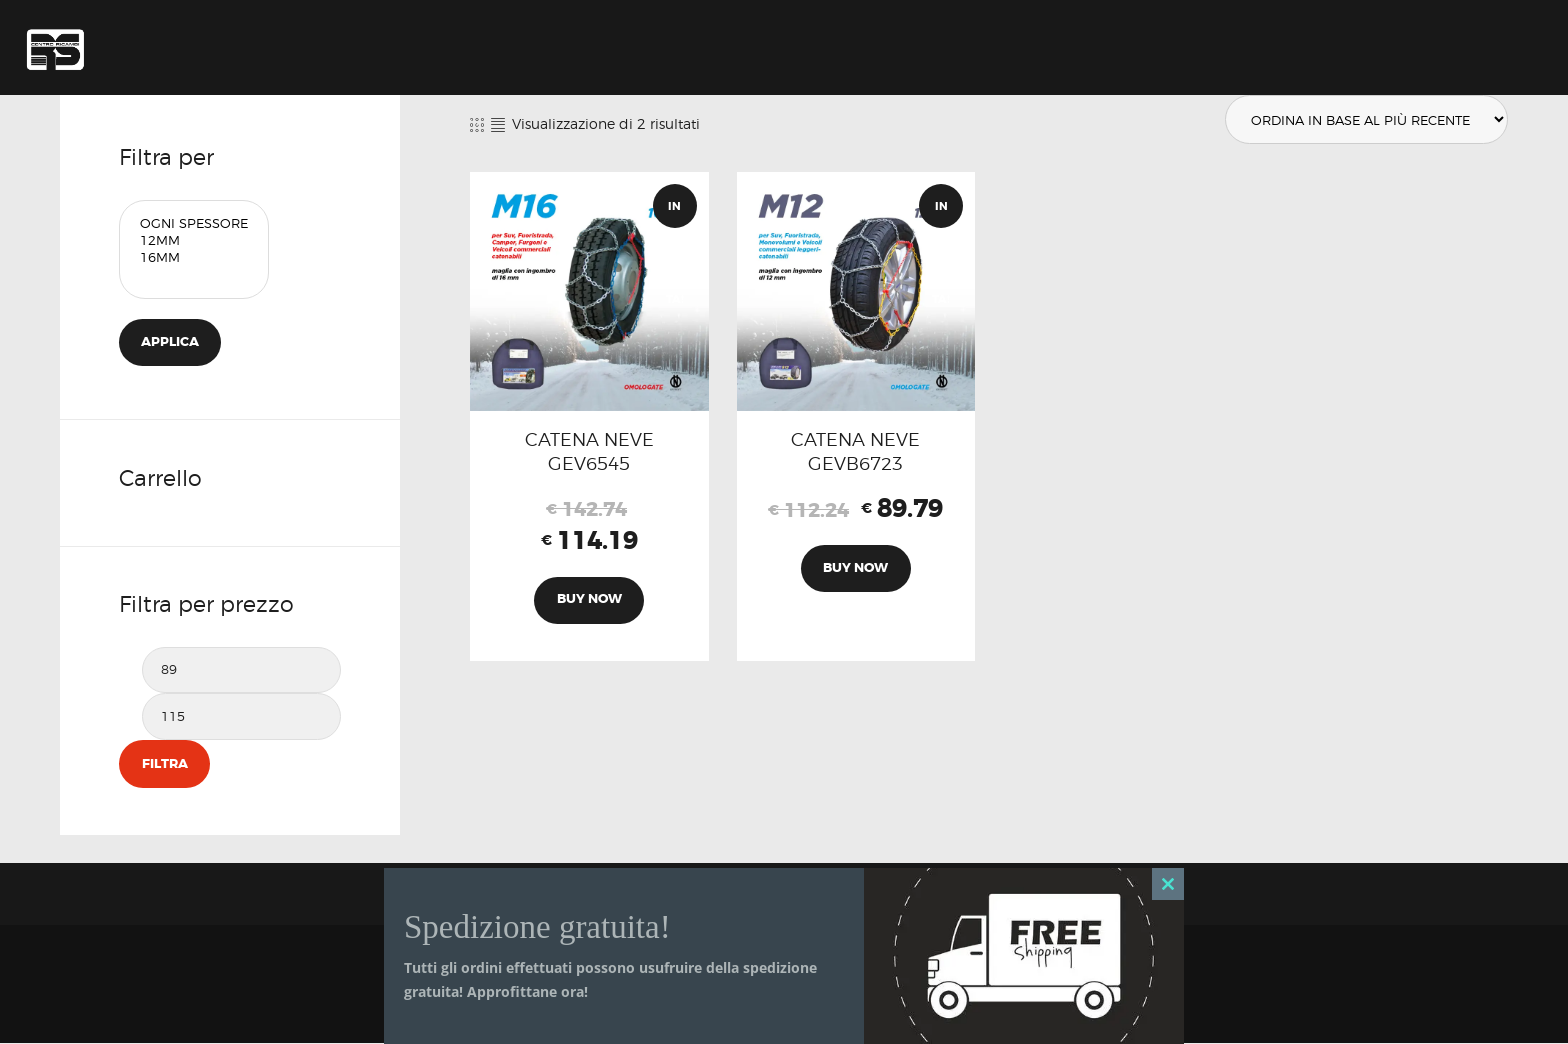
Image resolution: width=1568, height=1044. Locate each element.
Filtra (164, 764)
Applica (171, 342)
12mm (194, 240)
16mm (194, 257)
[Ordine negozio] (1364, 120)
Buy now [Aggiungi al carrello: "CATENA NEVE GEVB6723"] (855, 570)
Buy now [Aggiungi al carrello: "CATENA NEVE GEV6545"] (589, 602)
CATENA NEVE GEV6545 (589, 452)
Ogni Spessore (194, 223)
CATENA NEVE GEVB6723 (855, 452)
